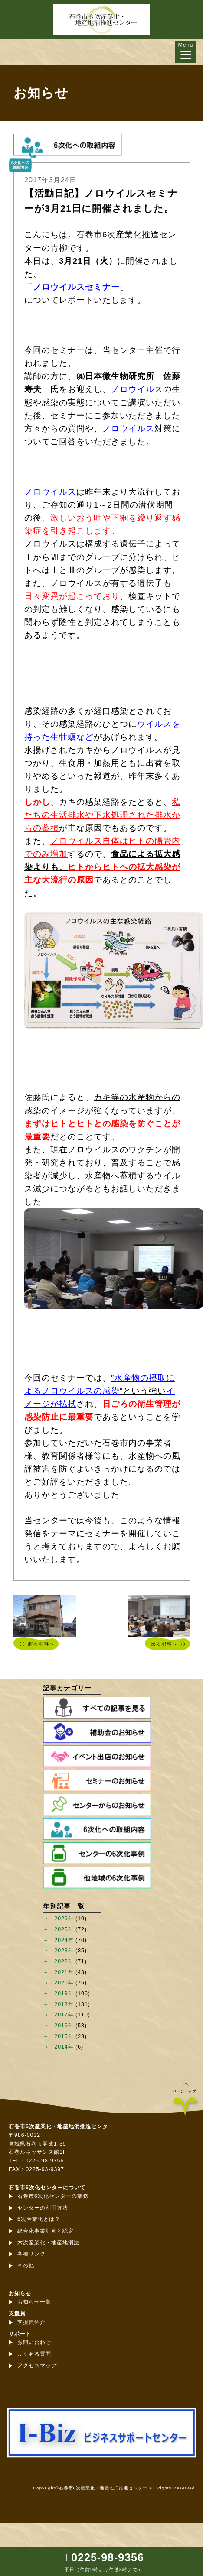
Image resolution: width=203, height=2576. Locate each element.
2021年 (63, 1972)
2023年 (63, 1951)
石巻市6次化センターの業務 (52, 2196)
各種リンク (31, 2254)
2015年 (63, 2036)
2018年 (63, 2004)
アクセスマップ (37, 2365)
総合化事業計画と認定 (45, 2231)
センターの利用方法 (42, 2208)
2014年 (63, 2047)
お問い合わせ (34, 2342)
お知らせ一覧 (34, 2302)
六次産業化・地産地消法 (48, 2242)
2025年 (63, 1929)
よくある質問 (34, 2354)
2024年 (63, 1940)
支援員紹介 (31, 2322)
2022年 (63, 1961)
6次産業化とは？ (38, 2219)
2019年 (63, 1993)
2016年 (63, 2026)
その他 (25, 2265)
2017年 (63, 2015)
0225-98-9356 (107, 2557)
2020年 (63, 1983)
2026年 (63, 1919)
